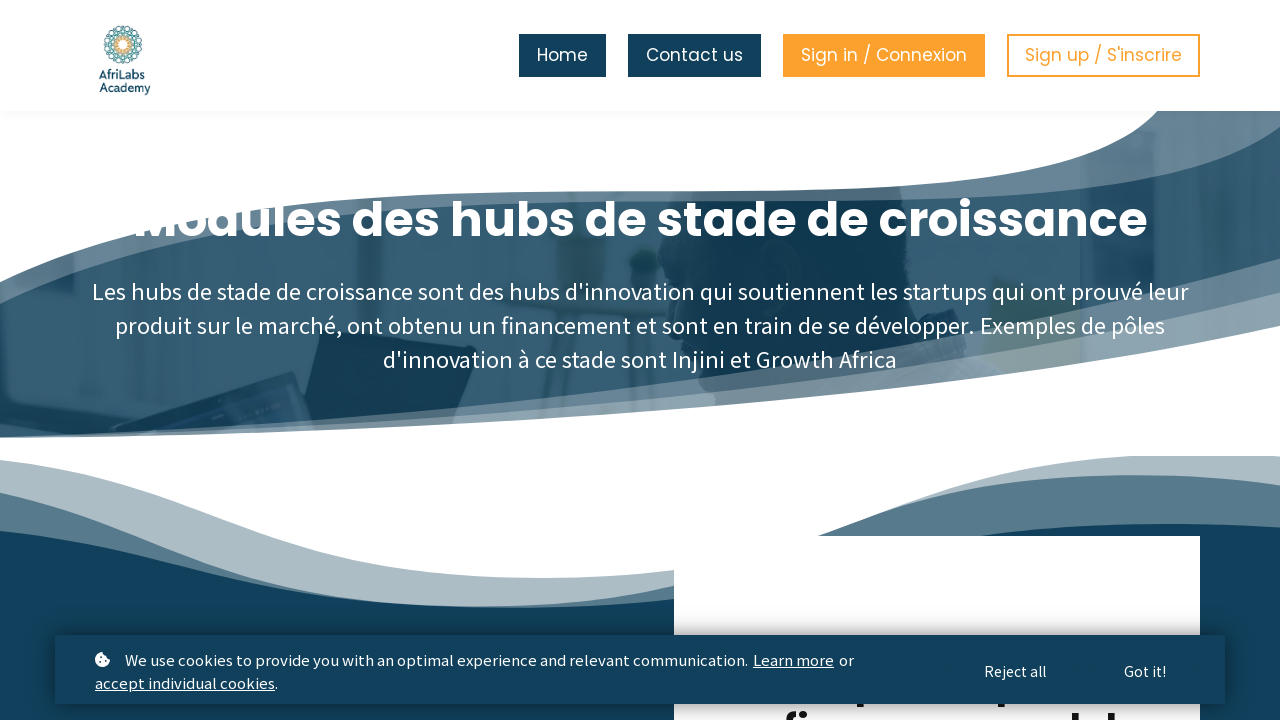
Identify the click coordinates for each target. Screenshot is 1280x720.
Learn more (793, 659)
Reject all (1015, 671)
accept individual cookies (185, 682)
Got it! (1145, 671)
